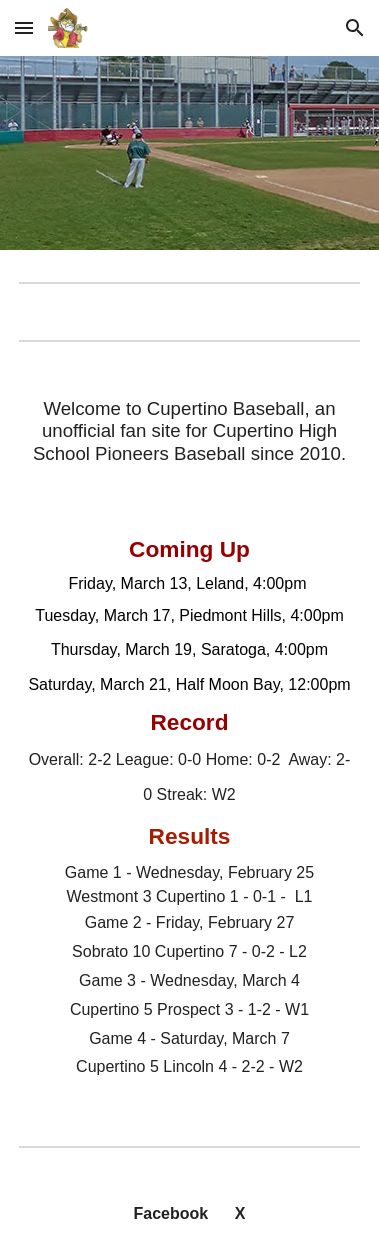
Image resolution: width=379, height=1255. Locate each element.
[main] (189, 431)
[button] (24, 27)
